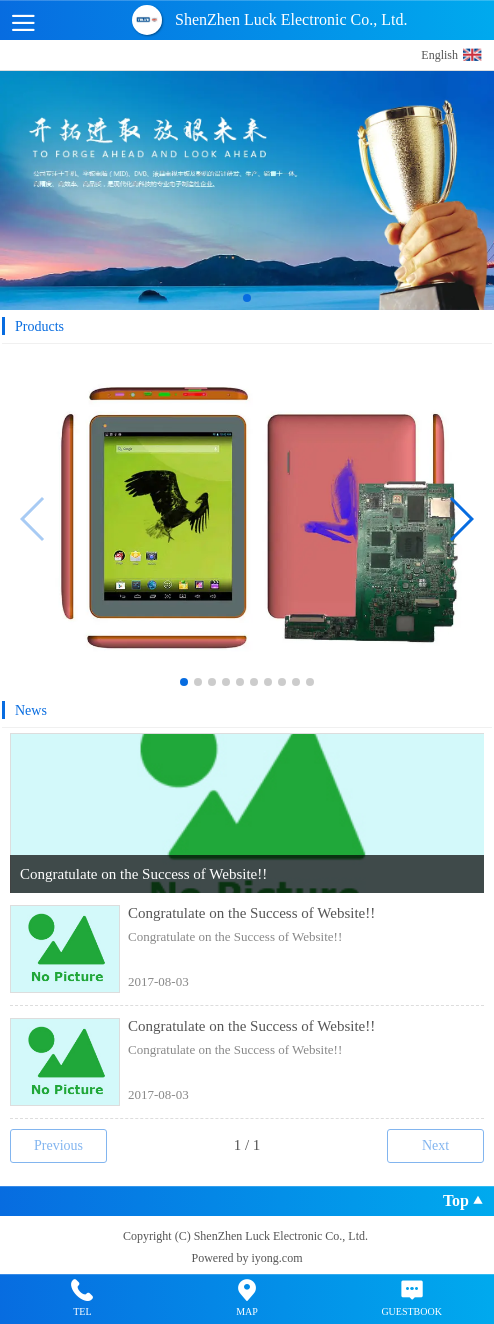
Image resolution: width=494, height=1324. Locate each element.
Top (463, 1203)
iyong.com (277, 1258)
